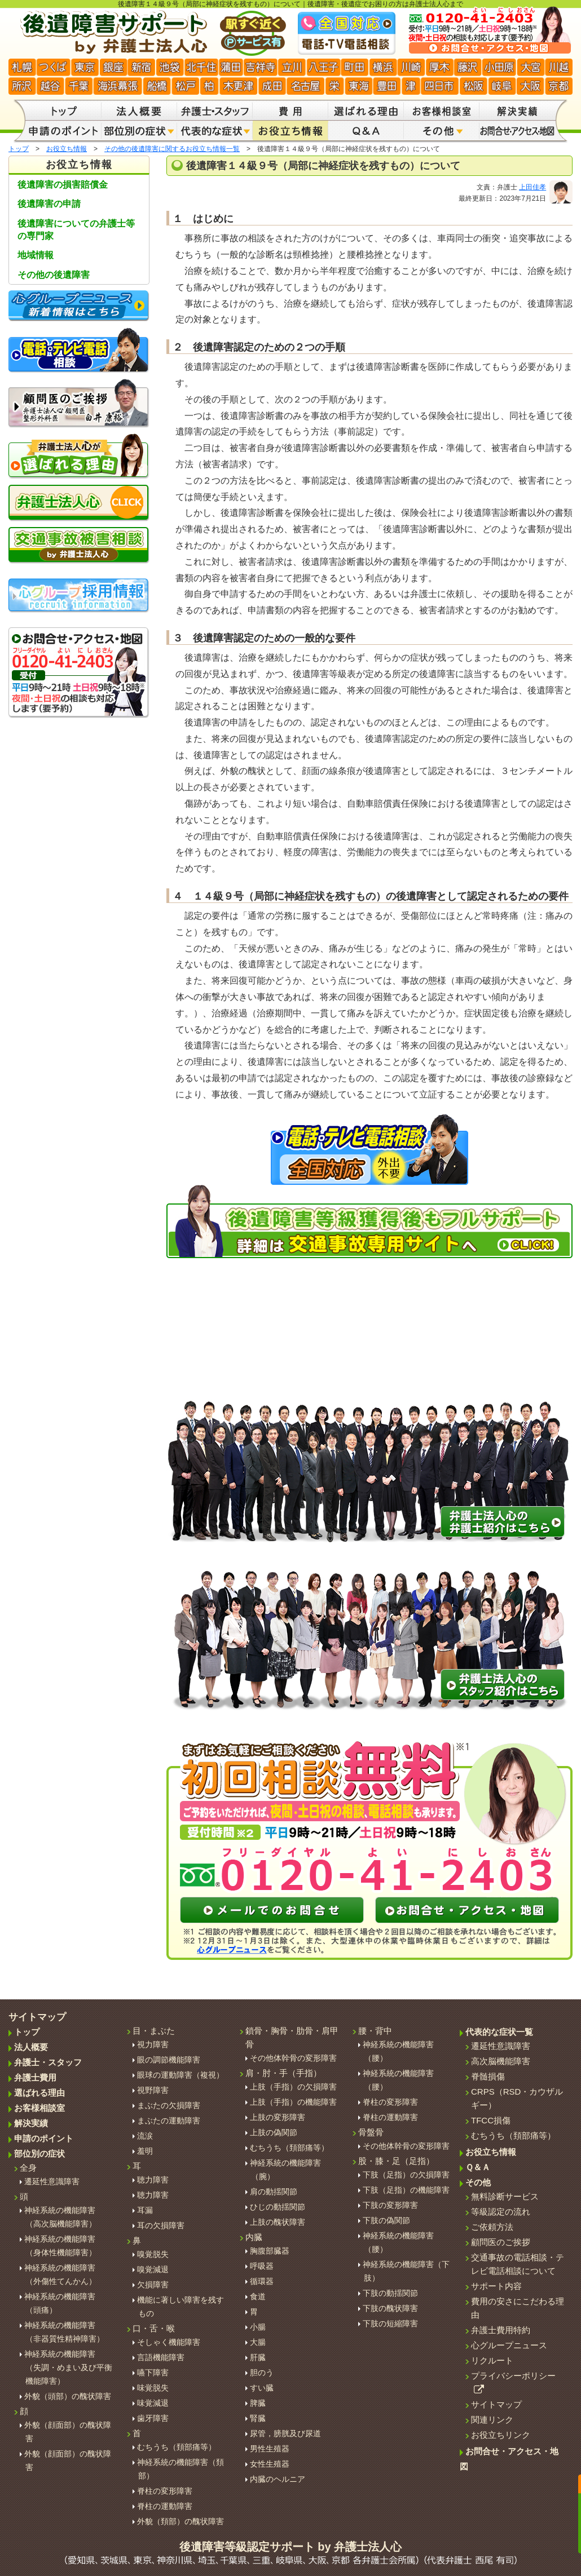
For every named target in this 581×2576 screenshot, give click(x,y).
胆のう (262, 2372)
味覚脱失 (153, 2387)
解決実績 (31, 2123)
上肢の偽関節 (273, 2132)
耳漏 (145, 2210)
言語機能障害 (160, 2357)
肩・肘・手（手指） (283, 2073)
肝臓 (258, 2357)
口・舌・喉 (154, 2328)
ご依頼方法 (492, 2227)
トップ (18, 149)
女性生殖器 (269, 2463)
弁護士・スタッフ (48, 2062)
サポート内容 (496, 2286)
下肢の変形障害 (390, 2205)
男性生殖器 (269, 2448)
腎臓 (258, 2418)
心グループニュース (509, 2345)
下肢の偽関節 (386, 2220)
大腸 (258, 2342)
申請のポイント (43, 2138)
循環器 (262, 2281)
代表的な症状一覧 (499, 2032)
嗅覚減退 (153, 2269)
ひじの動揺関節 (277, 2206)
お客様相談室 (39, 2108)
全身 (28, 2167)
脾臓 (258, 2402)
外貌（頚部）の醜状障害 (180, 2521)
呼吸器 (262, 2265)
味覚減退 (153, 2402)
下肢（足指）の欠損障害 (406, 2174)
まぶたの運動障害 (168, 2120)
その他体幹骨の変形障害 (293, 2057)
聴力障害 (153, 2179)
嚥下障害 (153, 2372)
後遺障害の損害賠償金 (62, 184)
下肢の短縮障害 (390, 2323)
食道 (258, 2296)
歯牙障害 (153, 2418)
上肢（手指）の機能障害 (293, 2101)
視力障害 (153, 2044)
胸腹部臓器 (269, 2250)
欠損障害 (153, 2284)
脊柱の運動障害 (164, 2506)
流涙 (145, 2135)
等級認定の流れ (500, 2211)
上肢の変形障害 (277, 2117)
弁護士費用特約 (500, 2330)
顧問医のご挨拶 (500, 2242)
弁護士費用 (35, 2077)
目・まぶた (154, 2030)
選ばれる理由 (39, 2092)
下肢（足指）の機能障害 (406, 2189)
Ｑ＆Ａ (477, 2167)
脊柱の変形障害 (164, 2490)
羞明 (145, 2150)
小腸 (258, 2326)
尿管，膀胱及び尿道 (285, 2433)
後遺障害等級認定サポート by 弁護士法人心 (290, 2552)
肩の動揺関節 (273, 2191)
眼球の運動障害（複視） (180, 2074)
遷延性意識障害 (52, 2181)
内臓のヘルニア (277, 2479)
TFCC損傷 (490, 2120)
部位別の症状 (39, 2153)
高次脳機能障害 (500, 2061)
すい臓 (262, 2387)
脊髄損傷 (488, 2076)
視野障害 (153, 2090)
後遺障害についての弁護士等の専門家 (76, 230)
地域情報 (35, 255)
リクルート (492, 2360)
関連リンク (492, 2419)
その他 (478, 2182)
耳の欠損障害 (160, 2225)
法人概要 (31, 2047)
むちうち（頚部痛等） (176, 2446)
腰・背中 (375, 2030)
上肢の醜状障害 (277, 2222)
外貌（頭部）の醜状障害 (67, 2396)
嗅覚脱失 (153, 2254)
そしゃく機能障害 (168, 2342)
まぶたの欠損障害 (168, 2105)
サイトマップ (496, 2404)
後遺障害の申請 (49, 204)
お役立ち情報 (66, 149)
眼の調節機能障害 (168, 2059)
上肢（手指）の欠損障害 (293, 2086)
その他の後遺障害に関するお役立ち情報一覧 (172, 149)
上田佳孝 (532, 187)
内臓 (253, 2237)
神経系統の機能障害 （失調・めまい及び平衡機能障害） (68, 2367)
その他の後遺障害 (53, 275)
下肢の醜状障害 (390, 2308)
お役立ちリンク (500, 2435)
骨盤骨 (371, 2132)
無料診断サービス (505, 2196)
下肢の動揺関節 (390, 2293)
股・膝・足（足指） (396, 2161)
